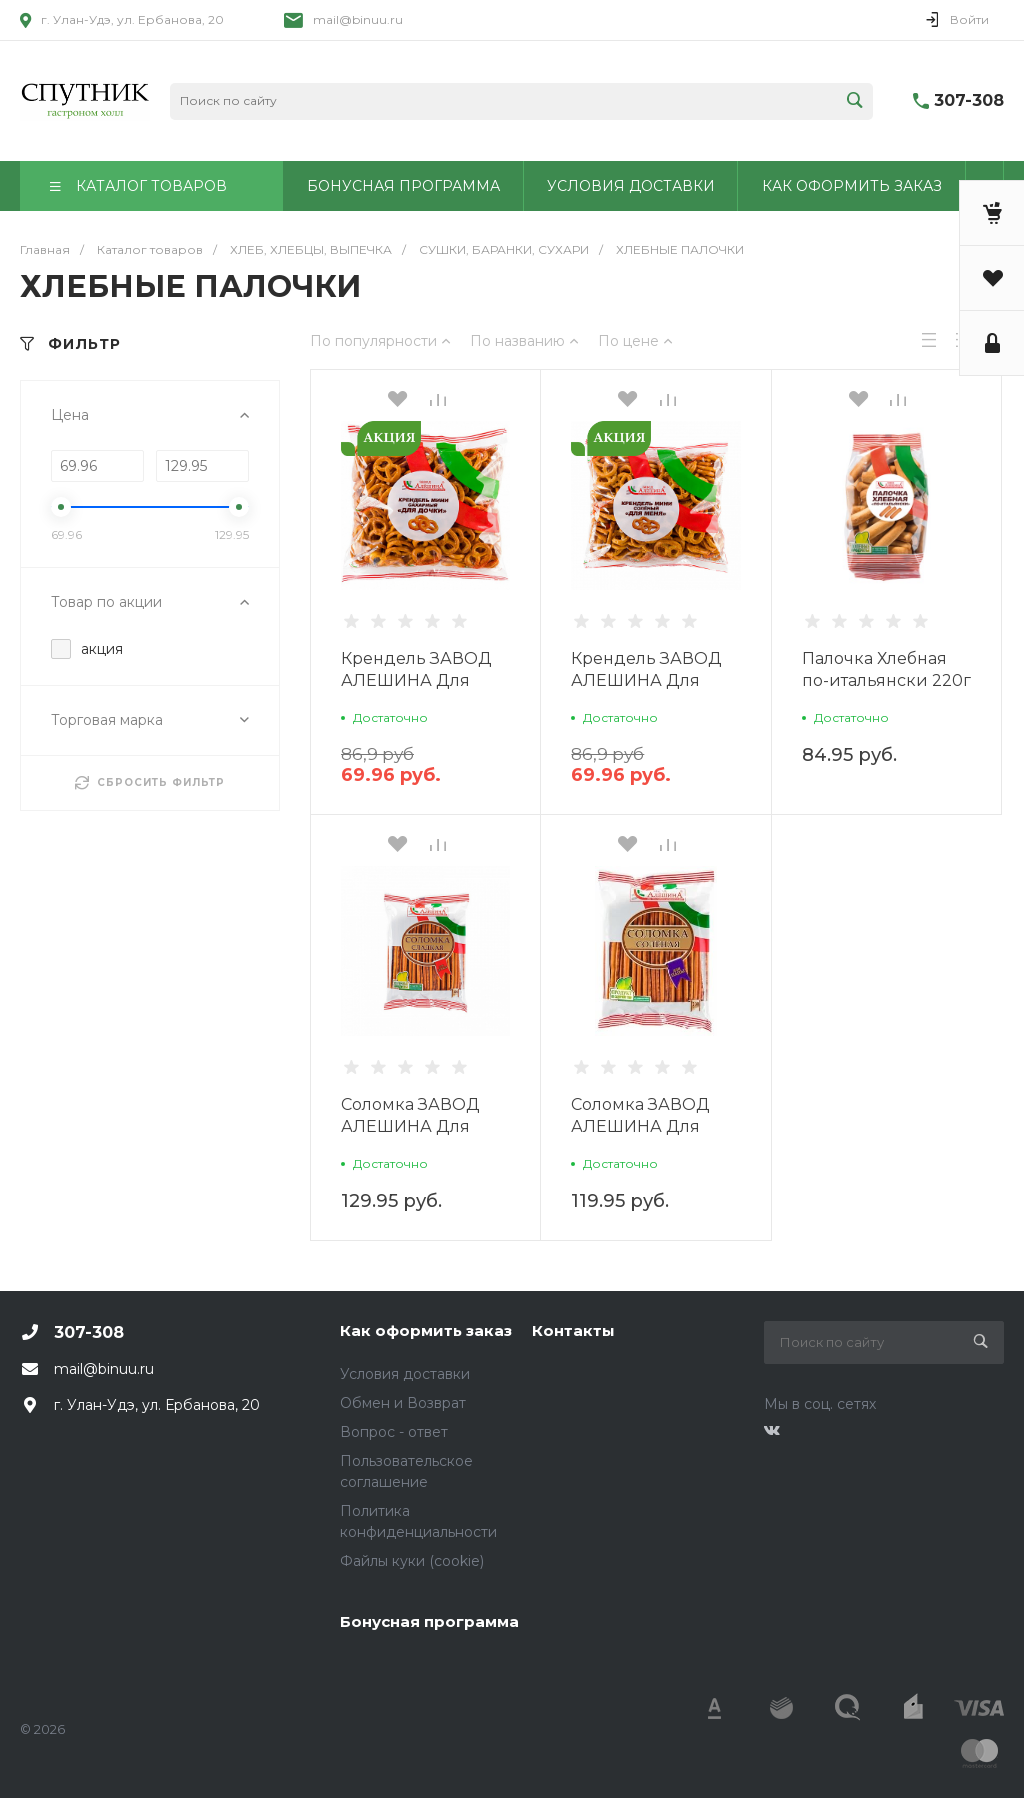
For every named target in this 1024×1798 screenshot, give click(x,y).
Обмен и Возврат (403, 1403)
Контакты (573, 1330)
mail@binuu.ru (358, 19)
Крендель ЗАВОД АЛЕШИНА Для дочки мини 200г (416, 680)
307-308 (969, 100)
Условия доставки (405, 1374)
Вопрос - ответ (394, 1432)
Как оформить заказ (426, 1330)
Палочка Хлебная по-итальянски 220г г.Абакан (886, 680)
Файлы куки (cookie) (412, 1561)
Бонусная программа (429, 1621)
